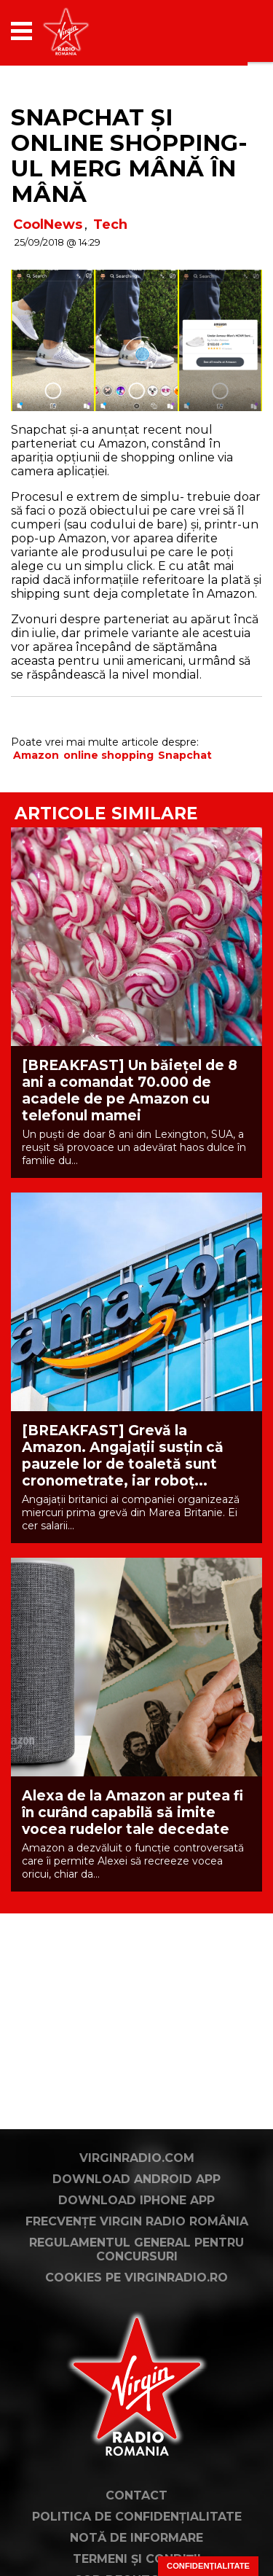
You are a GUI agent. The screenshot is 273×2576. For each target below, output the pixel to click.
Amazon (36, 755)
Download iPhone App (136, 2200)
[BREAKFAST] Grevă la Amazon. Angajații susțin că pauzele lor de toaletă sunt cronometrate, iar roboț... (122, 1455)
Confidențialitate (208, 2565)
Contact (136, 2495)
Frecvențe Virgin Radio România (136, 2221)
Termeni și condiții (137, 2559)
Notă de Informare (136, 2538)
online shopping (108, 755)
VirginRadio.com (136, 2158)
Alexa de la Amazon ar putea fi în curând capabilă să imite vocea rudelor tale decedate (132, 1812)
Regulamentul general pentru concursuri (136, 2249)
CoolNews (47, 224)
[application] (225, 31)
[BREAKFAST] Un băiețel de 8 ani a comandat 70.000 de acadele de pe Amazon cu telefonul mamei (129, 1090)
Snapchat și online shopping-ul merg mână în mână (129, 156)
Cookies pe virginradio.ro (136, 2277)
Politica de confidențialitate (137, 2517)
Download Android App (136, 2179)
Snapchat (185, 755)
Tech (110, 224)
